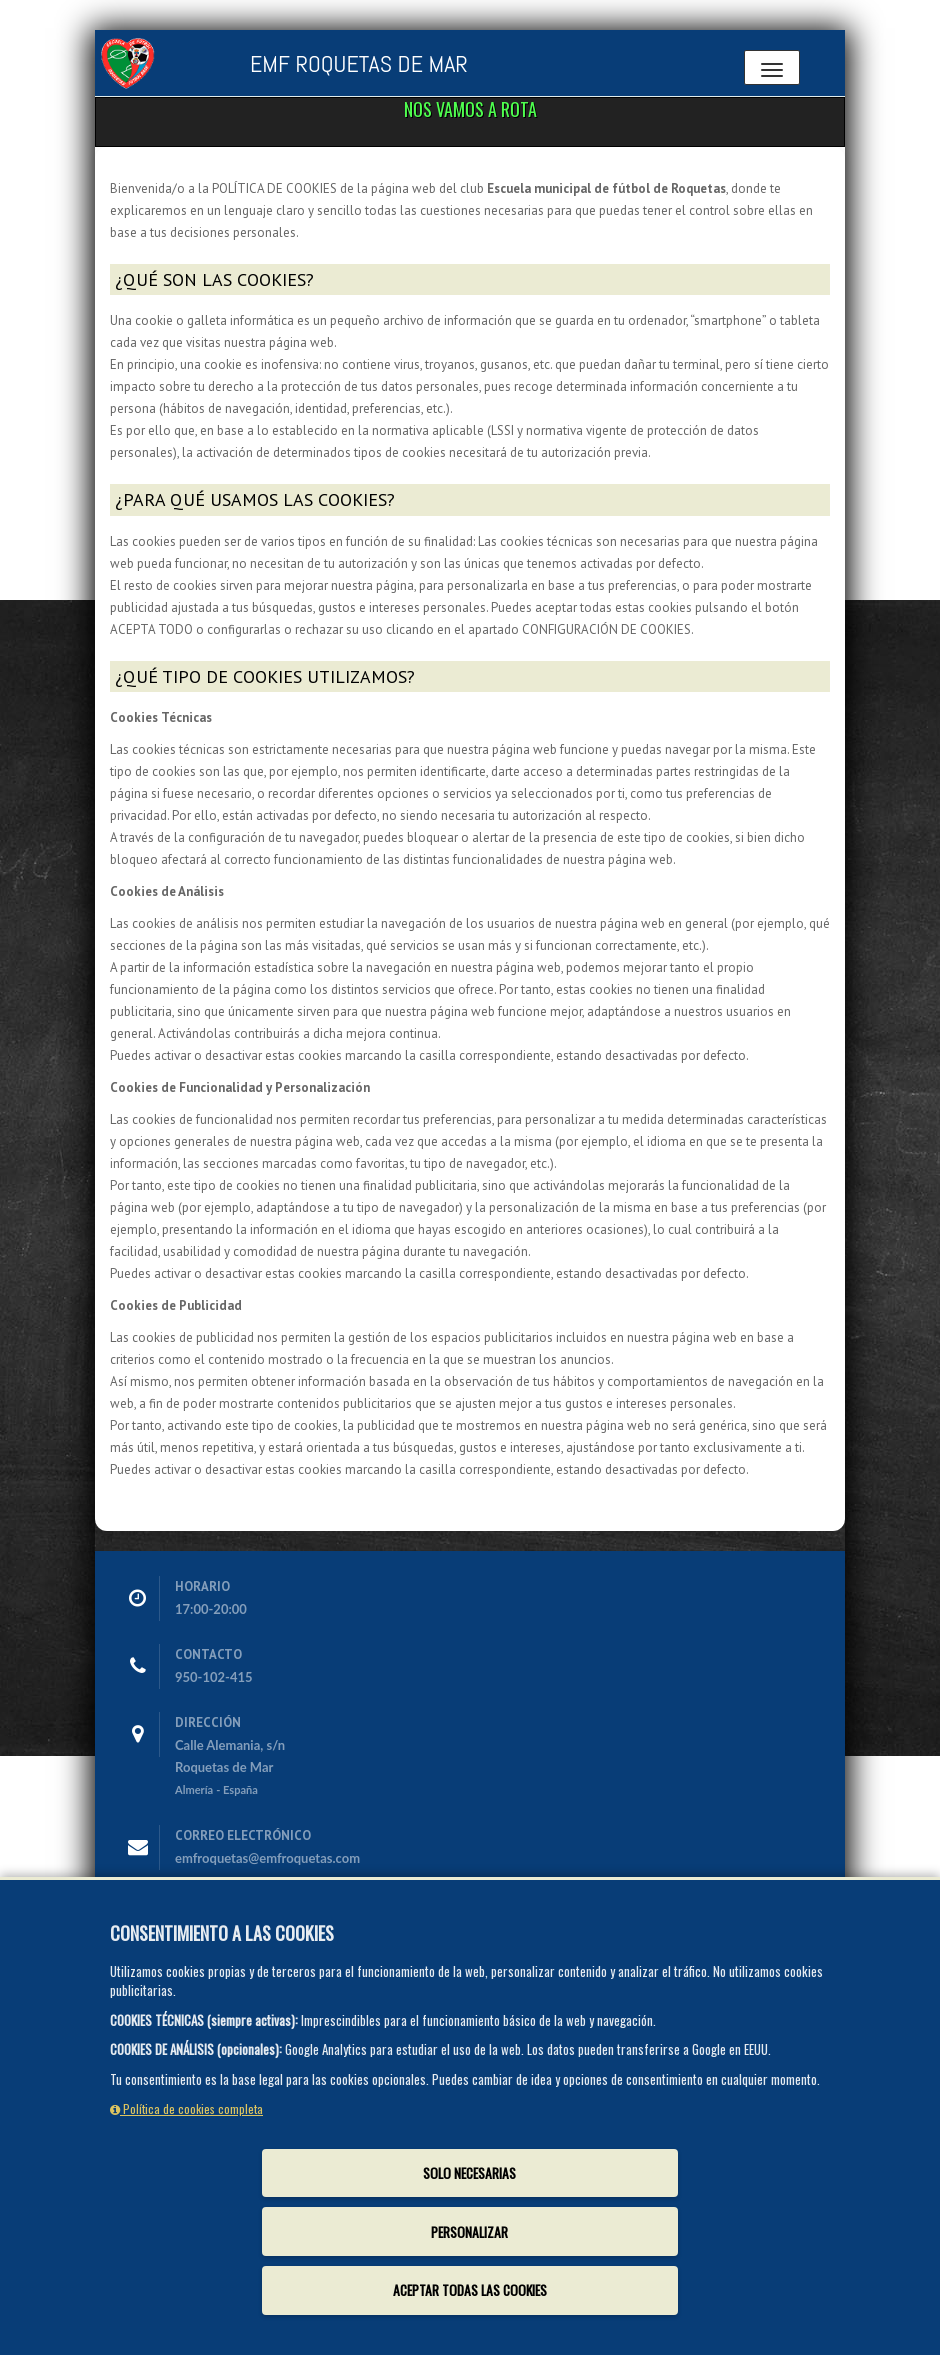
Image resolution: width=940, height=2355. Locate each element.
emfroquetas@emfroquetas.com (267, 1858)
